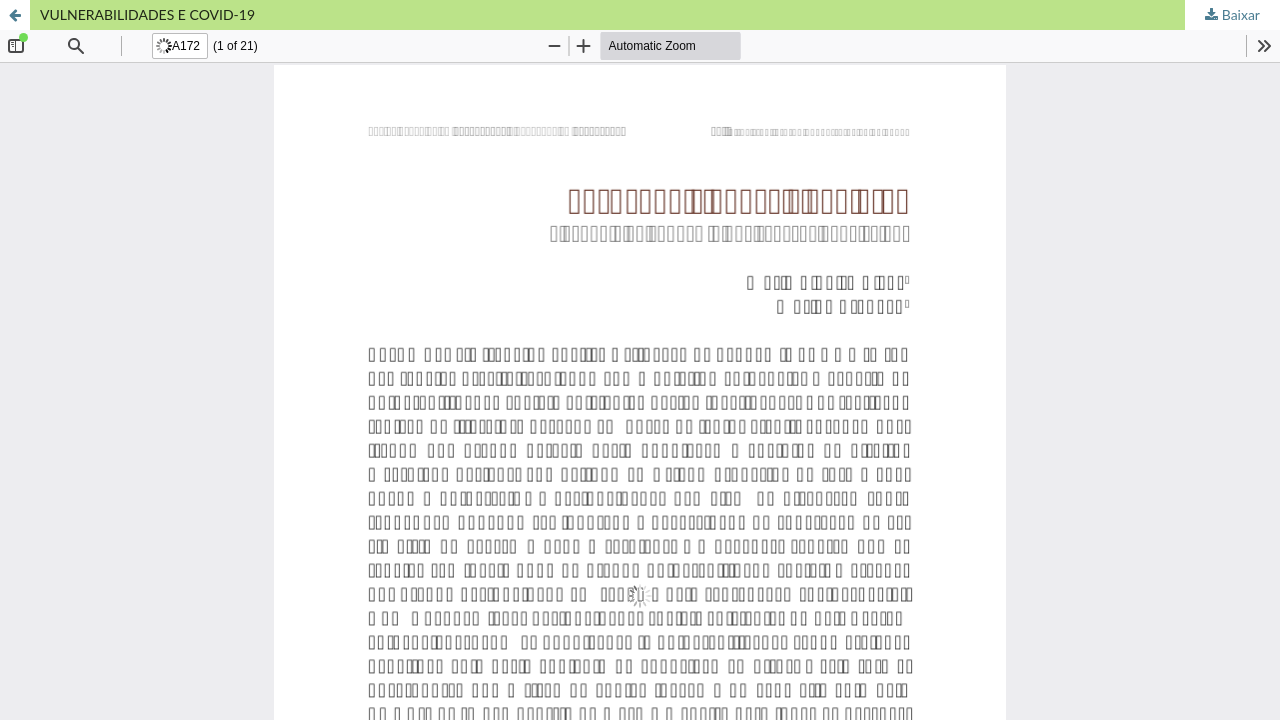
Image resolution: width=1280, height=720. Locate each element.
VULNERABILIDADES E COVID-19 (147, 14)
